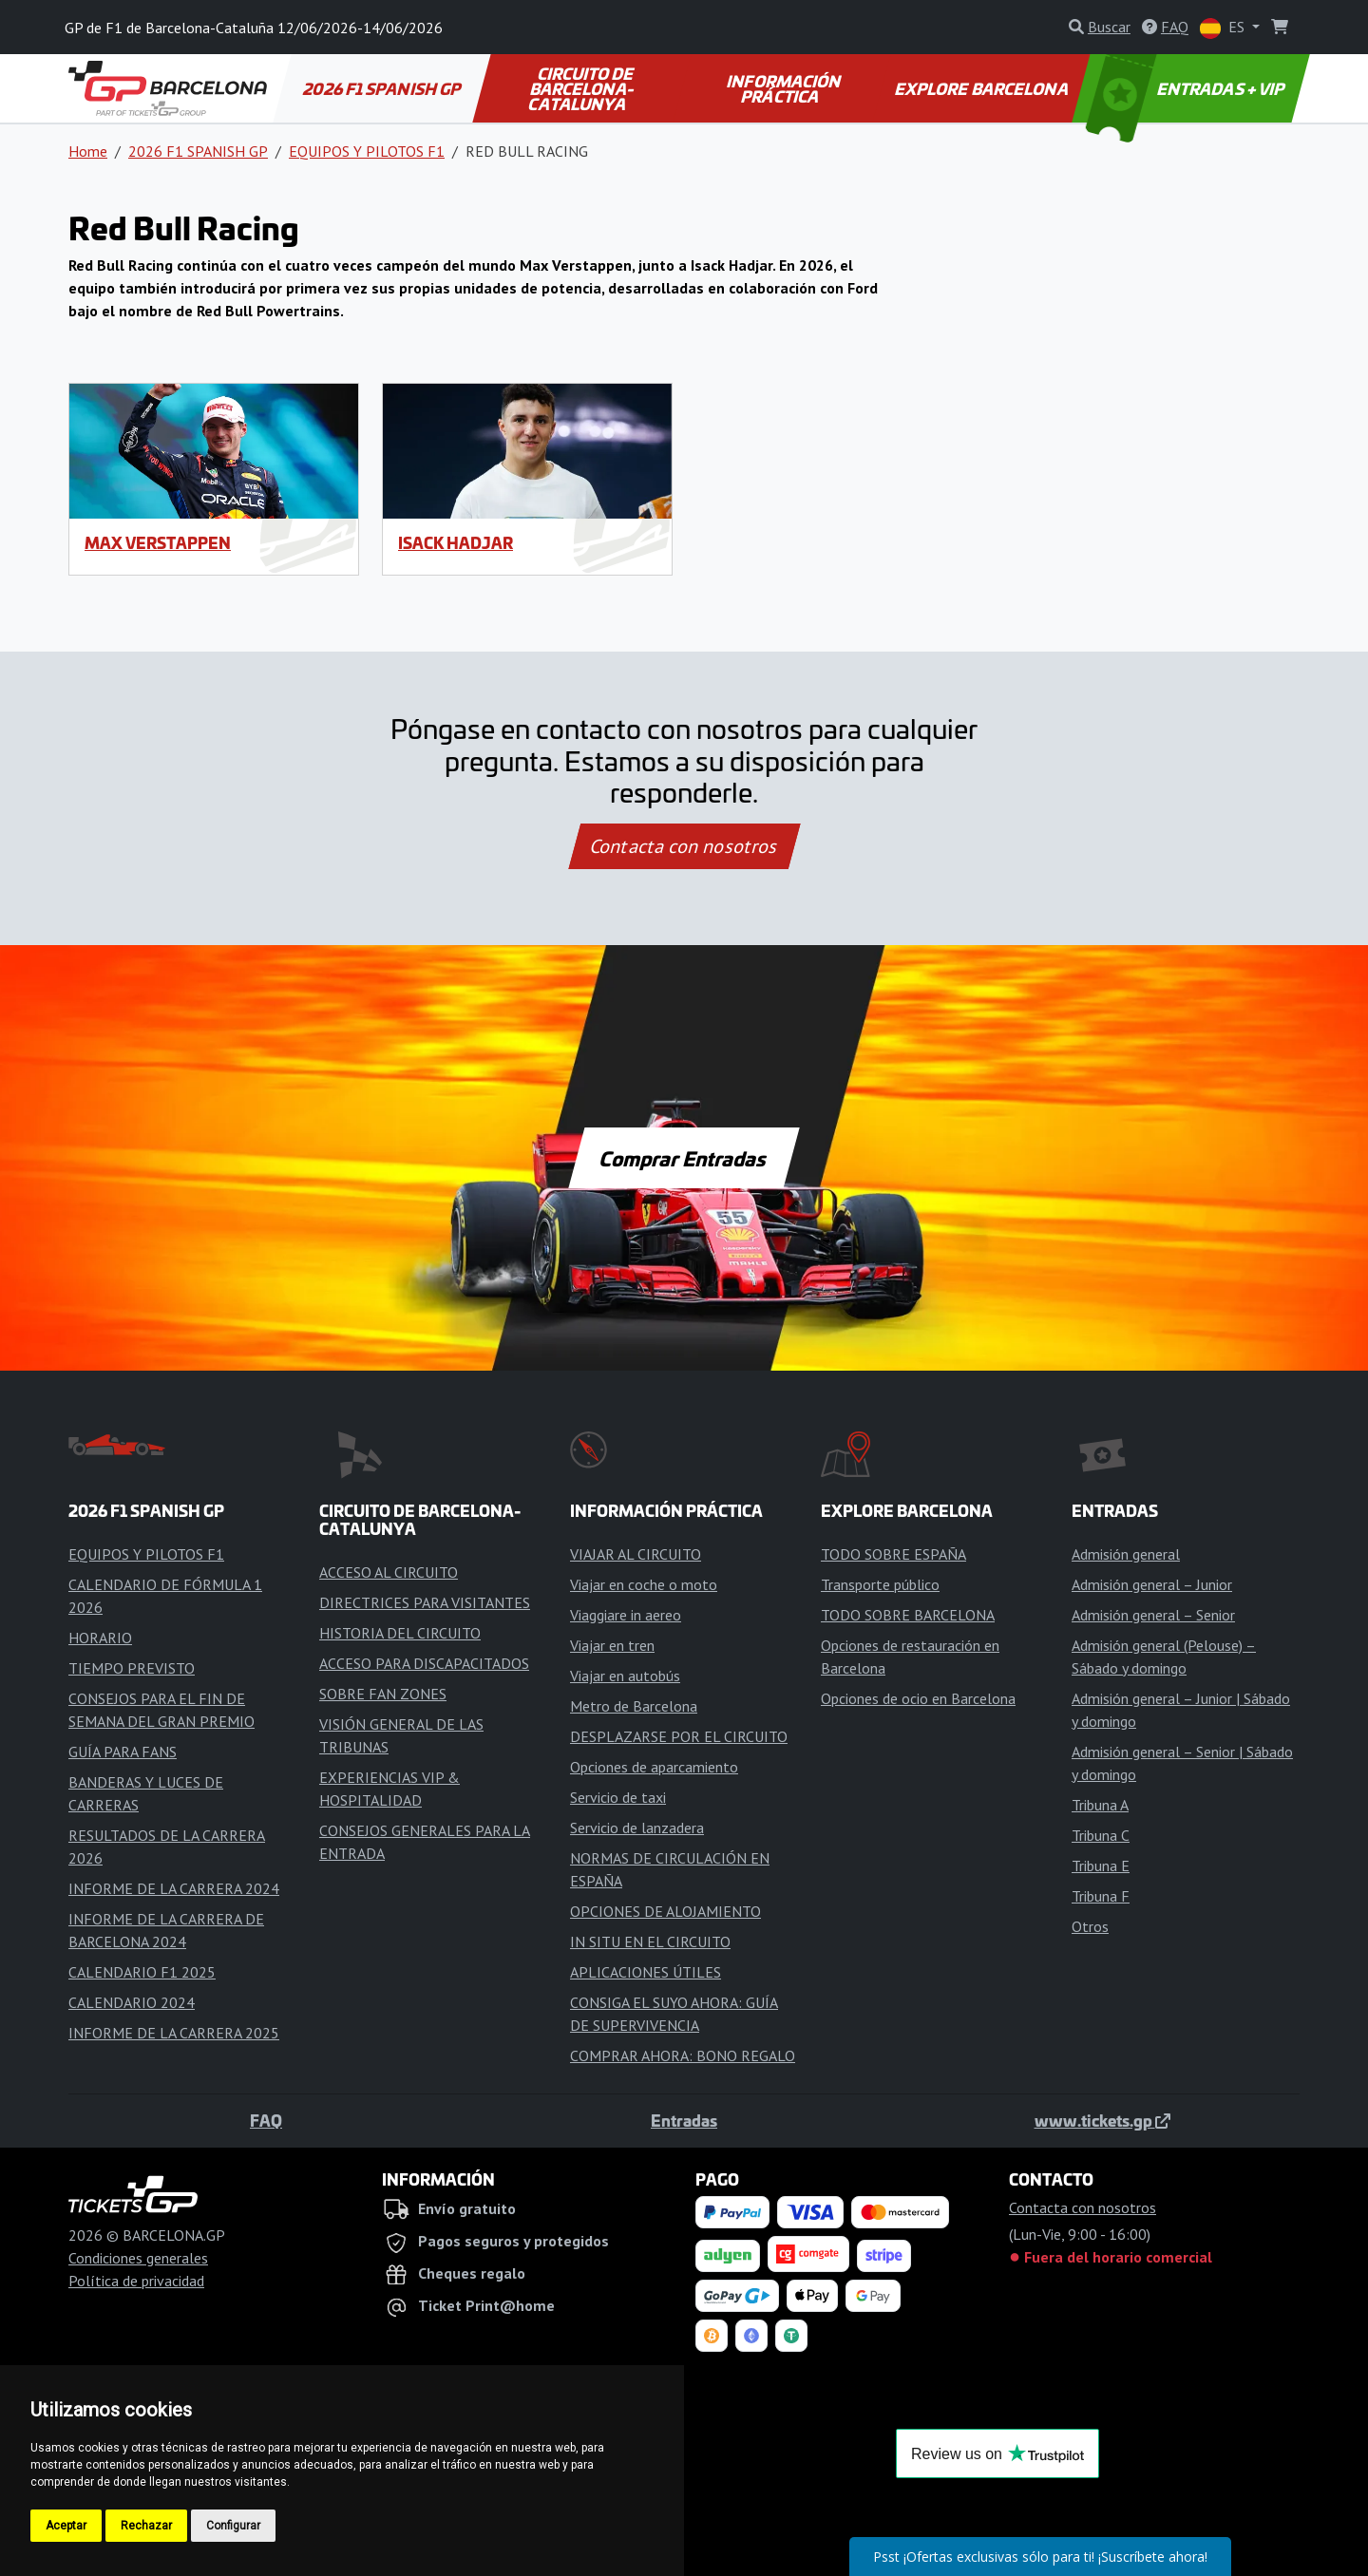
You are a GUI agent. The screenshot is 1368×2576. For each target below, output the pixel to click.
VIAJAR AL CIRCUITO (635, 1553)
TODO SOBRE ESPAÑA (893, 1553)
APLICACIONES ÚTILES (645, 1971)
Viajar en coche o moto (643, 1584)
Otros (1090, 1926)
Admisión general (1126, 1553)
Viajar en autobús (625, 1675)
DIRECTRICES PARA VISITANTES (424, 1602)
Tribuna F (1101, 1895)
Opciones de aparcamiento (654, 1766)
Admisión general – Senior (1153, 1614)
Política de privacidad (136, 2280)
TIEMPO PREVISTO (131, 1667)
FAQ (266, 2120)
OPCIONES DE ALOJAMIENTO (665, 1911)
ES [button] (1224, 28)
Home (87, 151)
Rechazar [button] (146, 2525)
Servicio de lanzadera (637, 1827)
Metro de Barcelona (633, 1705)
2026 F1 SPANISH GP (383, 88)
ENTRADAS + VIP (1187, 88)
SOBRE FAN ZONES (382, 1693)
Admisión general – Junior (1152, 1584)
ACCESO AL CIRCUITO (388, 1572)
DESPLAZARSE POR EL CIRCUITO (679, 1736)
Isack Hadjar (455, 542)
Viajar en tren (612, 1645)
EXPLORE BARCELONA (982, 88)
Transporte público (880, 1584)
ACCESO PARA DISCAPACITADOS (424, 1663)
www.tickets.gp (1102, 2120)
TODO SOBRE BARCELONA (908, 1614)
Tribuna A (1100, 1804)
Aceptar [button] (66, 2525)
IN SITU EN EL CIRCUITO (650, 1941)
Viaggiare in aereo (625, 1614)
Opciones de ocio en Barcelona (918, 1698)
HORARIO (100, 1637)
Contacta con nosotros (684, 846)
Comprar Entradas (684, 1158)
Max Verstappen (158, 542)
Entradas (684, 2120)
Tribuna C (1101, 1835)
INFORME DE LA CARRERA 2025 (173, 2032)
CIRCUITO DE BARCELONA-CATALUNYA (583, 88)
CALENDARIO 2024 (131, 2002)
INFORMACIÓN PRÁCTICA (785, 88)
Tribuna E (1101, 1865)
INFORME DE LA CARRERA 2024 (173, 1888)
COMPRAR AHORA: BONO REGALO (682, 2055)
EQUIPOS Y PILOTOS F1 (367, 151)
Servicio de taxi (618, 1797)
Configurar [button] (233, 2525)
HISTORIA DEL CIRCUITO (400, 1632)
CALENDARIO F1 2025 (142, 1971)
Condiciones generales (138, 2257)
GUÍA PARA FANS (122, 1751)
